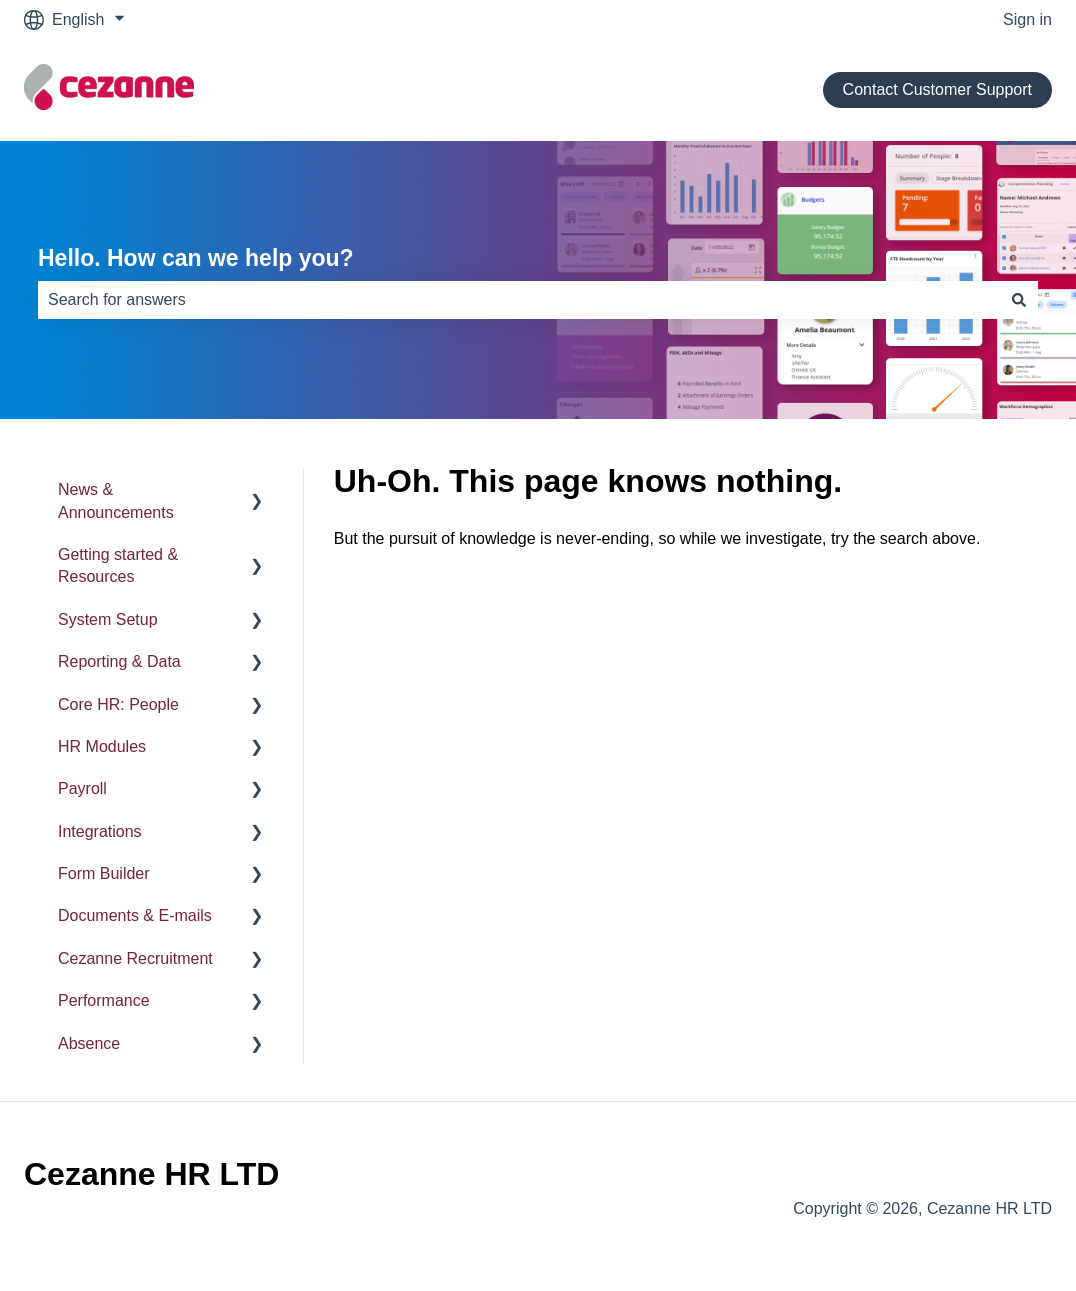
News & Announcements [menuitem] (116, 500)
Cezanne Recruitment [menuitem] (135, 958)
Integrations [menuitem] (100, 831)
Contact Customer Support (937, 89)
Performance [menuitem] (104, 1000)
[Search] (1019, 300)
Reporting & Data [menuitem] (119, 661)
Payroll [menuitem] (82, 788)
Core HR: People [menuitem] (118, 704)
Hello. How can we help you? (196, 258)
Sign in (1027, 19)
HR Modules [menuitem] (102, 746)
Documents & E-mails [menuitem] (135, 915)
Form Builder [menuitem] (104, 873)
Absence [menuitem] (89, 1043)
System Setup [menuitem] (108, 619)
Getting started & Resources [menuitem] (118, 565)
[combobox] (519, 300)
